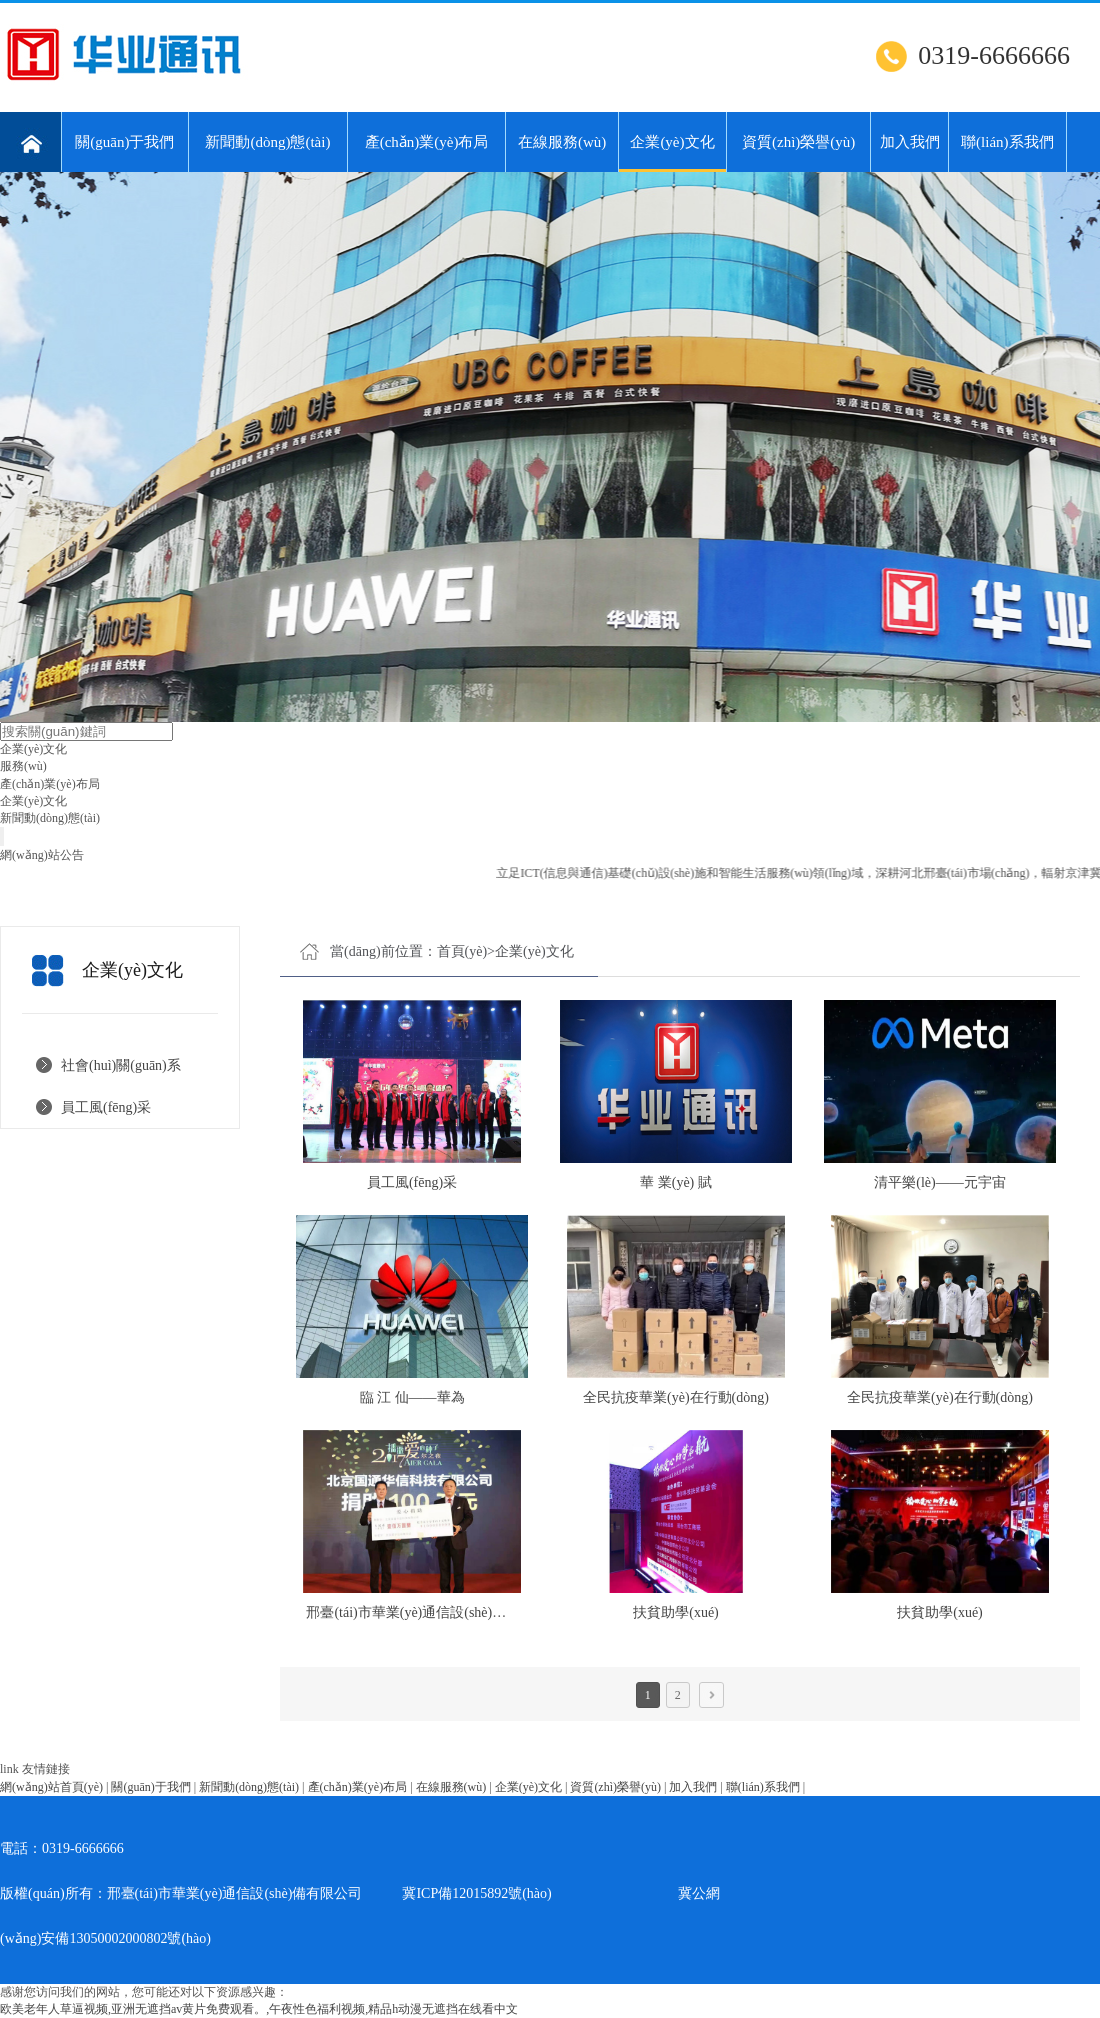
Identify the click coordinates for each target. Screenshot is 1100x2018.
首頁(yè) (462, 951)
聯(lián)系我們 (1007, 142)
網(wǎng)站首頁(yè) (51, 1787)
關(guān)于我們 (124, 142)
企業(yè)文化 (672, 153)
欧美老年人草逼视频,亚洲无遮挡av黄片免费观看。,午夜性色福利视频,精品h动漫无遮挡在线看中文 (259, 2009)
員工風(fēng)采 (106, 1107)
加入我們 (910, 142)
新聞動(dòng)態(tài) (267, 142)
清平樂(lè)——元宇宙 (939, 1182)
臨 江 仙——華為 (412, 1397)
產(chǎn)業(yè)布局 (427, 142)
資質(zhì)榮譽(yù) (798, 142)
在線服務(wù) (562, 142)
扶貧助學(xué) (676, 1612)
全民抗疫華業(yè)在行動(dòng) (676, 1397)
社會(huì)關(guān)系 (121, 1065)
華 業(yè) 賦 (676, 1182)
